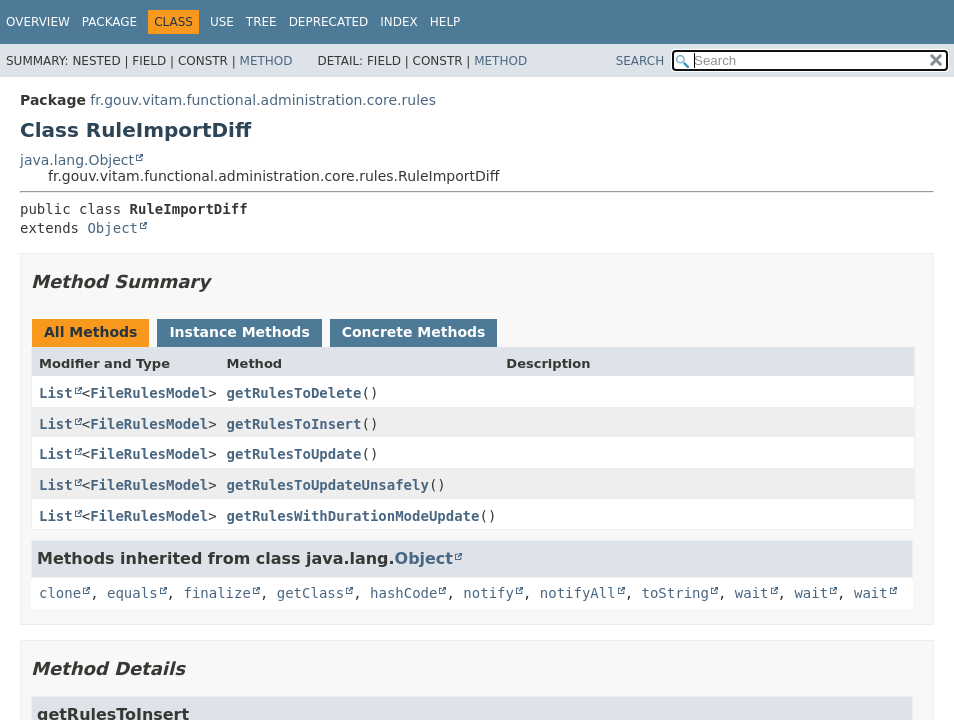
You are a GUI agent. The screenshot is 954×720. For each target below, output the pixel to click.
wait (752, 593)
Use (222, 22)
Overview (38, 22)
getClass (310, 593)
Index (399, 22)
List (56, 393)
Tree (261, 22)
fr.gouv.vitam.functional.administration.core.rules (263, 100)
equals (132, 593)
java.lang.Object (77, 160)
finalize (216, 593)
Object (112, 228)
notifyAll (578, 593)
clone (60, 593)
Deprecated (329, 22)
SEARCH (640, 61)
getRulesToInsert (294, 424)
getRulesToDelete (294, 393)
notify (488, 593)
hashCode (403, 593)
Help (445, 22)
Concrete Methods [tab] (414, 332)
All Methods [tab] (90, 332)
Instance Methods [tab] (239, 332)
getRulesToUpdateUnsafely (328, 485)
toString (675, 593)
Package (109, 22)
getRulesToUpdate (294, 454)
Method (266, 61)
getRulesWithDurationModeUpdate (353, 516)
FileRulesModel (149, 393)
